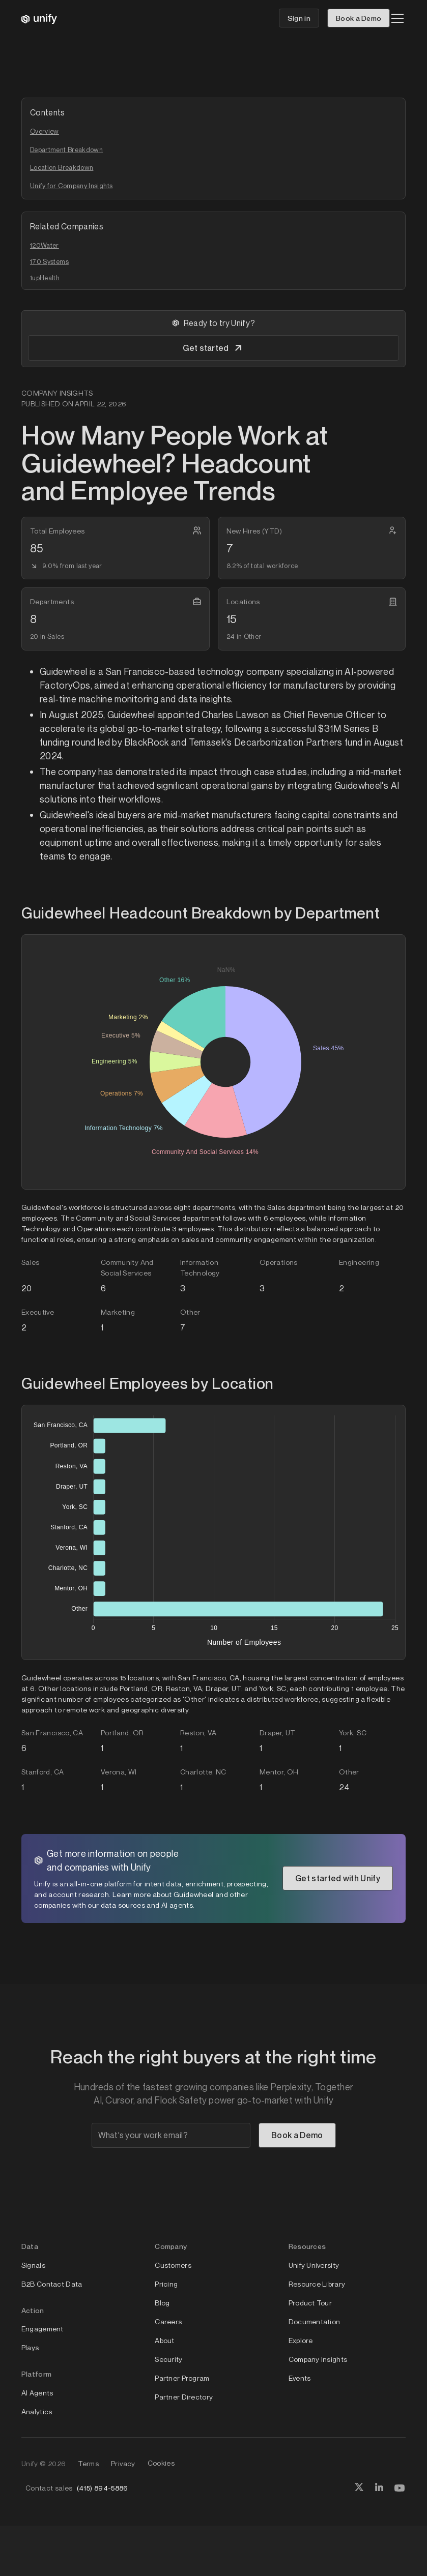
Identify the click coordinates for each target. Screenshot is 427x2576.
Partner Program (182, 2378)
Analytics (36, 2411)
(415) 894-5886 (102, 2487)
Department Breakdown (66, 149)
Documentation (314, 2321)
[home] (39, 18)
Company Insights (318, 2359)
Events (300, 2378)
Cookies (161, 2463)
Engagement (42, 2328)
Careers (168, 2321)
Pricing (166, 2283)
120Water (44, 245)
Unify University (314, 2265)
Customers (173, 2265)
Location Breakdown (61, 167)
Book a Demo (359, 18)
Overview (44, 131)
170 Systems (49, 261)
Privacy (123, 2463)
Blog (162, 2302)
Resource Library (317, 2283)
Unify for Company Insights (71, 186)
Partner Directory (184, 2396)
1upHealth (45, 278)
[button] (395, 18)
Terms (88, 2463)
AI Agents (37, 2392)
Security (168, 2359)
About (164, 2340)
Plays (30, 2347)
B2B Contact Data (51, 2283)
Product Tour (310, 2302)
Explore (301, 2340)
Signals (33, 2265)
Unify (29, 2463)
